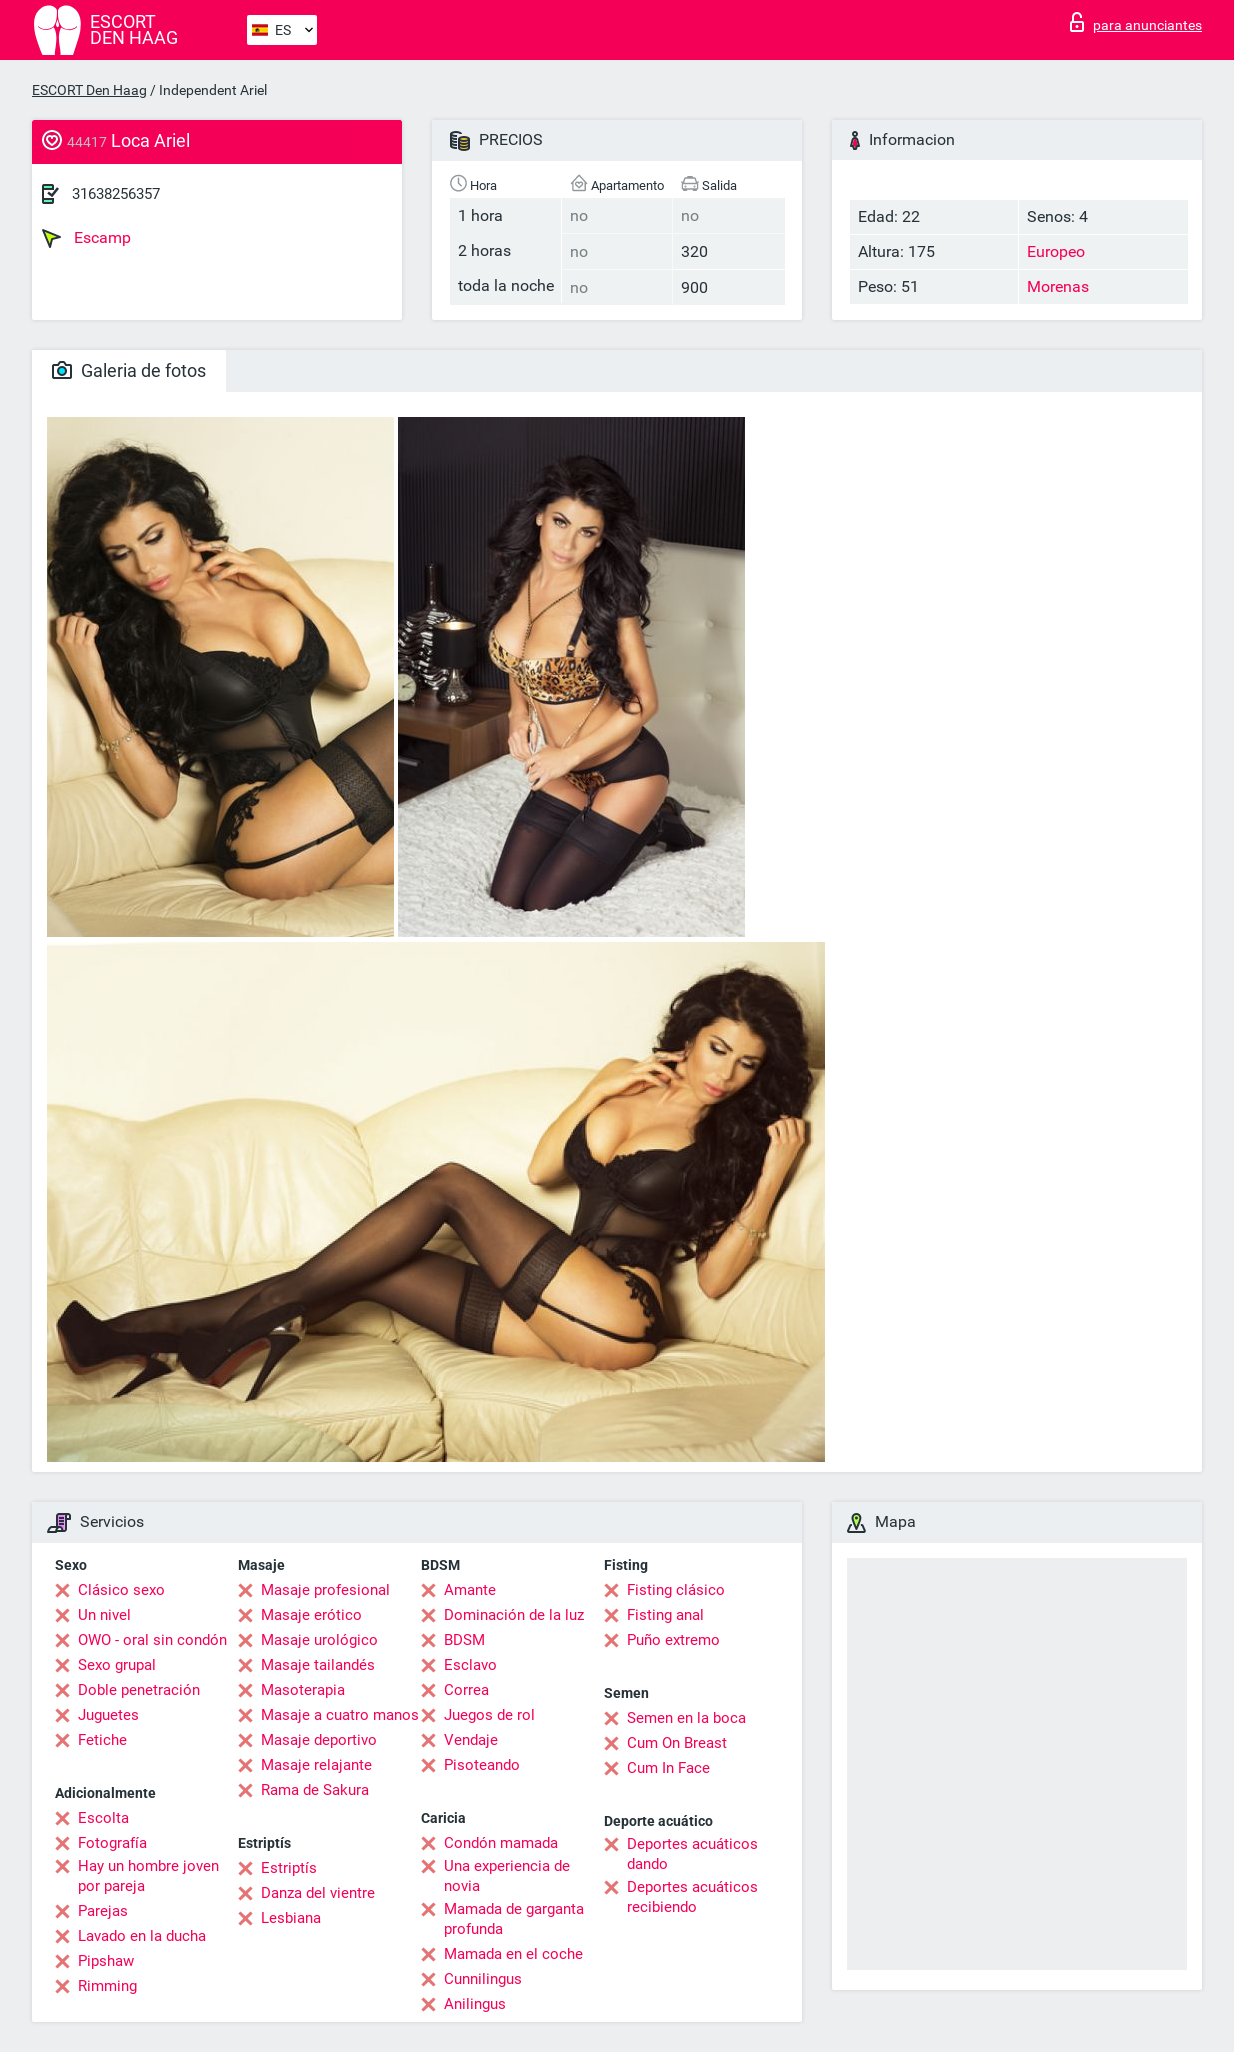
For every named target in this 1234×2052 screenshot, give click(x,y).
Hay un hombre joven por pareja (148, 1876)
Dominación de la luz (514, 1615)
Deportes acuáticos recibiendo (692, 1897)
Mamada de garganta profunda (514, 1919)
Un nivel (104, 1615)
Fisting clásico (676, 1590)
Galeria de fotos (129, 370)
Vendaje (471, 1740)
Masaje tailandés (318, 1665)
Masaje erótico (311, 1615)
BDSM (464, 1640)
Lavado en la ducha (142, 1936)
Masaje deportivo (319, 1740)
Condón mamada (501, 1843)
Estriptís (289, 1868)
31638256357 (116, 194)
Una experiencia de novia (507, 1876)
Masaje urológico (319, 1640)
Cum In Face (668, 1768)
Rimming (107, 1986)
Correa (466, 1690)
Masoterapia (303, 1690)
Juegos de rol (489, 1715)
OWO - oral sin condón (152, 1640)
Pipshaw (106, 1961)
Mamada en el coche (513, 1954)
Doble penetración (139, 1690)
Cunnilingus (483, 1979)
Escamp (86, 238)
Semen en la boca (686, 1718)
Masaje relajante (316, 1765)
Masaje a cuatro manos (340, 1715)
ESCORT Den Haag (89, 90)
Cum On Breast (677, 1743)
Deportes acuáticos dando (692, 1854)
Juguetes (108, 1715)
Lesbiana (291, 1918)
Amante (470, 1590)
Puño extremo (673, 1640)
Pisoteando (482, 1765)
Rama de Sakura (315, 1790)
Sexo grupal (117, 1665)
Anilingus (475, 2004)
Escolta (103, 1818)
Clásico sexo (121, 1590)
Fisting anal (665, 1615)
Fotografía (112, 1843)
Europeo (1056, 251)
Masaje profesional (325, 1590)
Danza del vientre (318, 1893)
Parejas (103, 1911)
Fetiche (102, 1740)
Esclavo (470, 1665)
